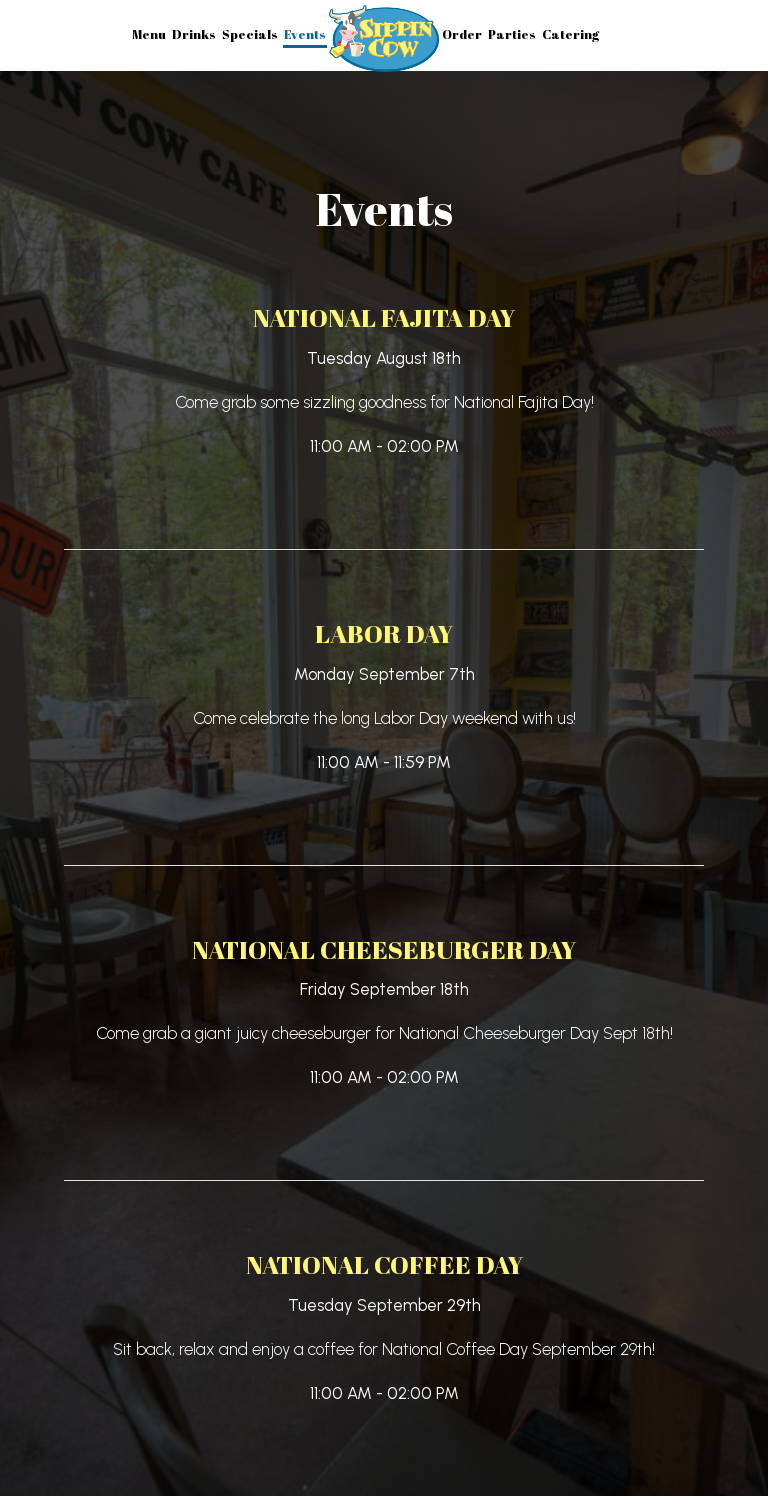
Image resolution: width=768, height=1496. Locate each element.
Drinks (194, 34)
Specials (250, 34)
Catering (570, 34)
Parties (512, 34)
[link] (384, 38)
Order (462, 34)
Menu (149, 34)
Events (305, 34)
